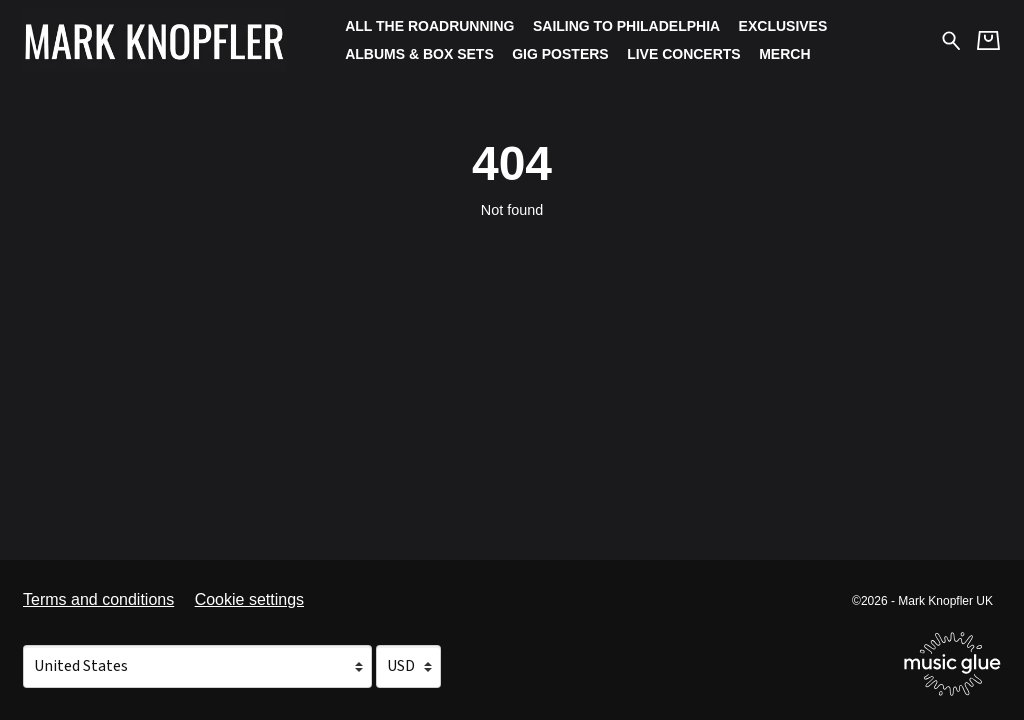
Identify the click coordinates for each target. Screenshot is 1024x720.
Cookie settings (249, 599)
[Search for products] (951, 39)
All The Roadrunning (429, 26)
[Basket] (988, 40)
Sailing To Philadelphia (626, 26)
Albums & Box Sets (419, 54)
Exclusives (783, 26)
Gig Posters (560, 54)
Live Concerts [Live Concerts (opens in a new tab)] (684, 54)
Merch (784, 54)
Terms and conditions (98, 599)
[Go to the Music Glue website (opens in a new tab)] (952, 664)
